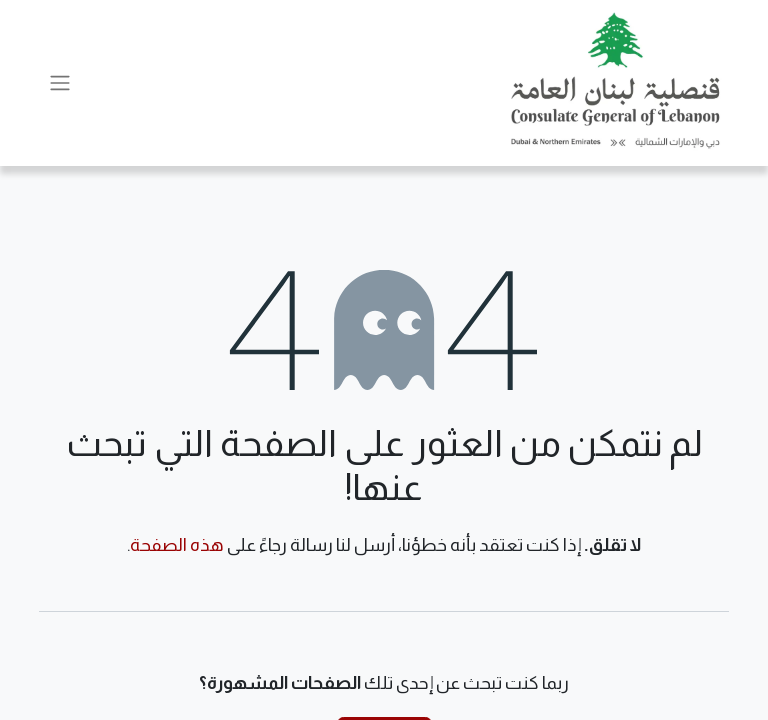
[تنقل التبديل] (60, 83)
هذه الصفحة (177, 545)
